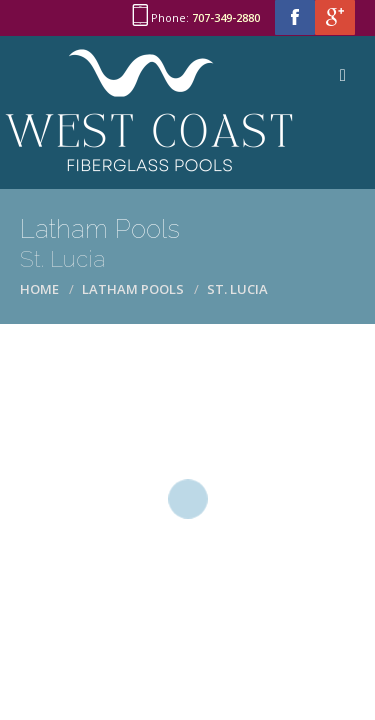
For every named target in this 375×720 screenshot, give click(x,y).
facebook (295, 17)
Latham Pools (133, 289)
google (335, 17)
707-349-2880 (226, 17)
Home (39, 289)
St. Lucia (237, 289)
